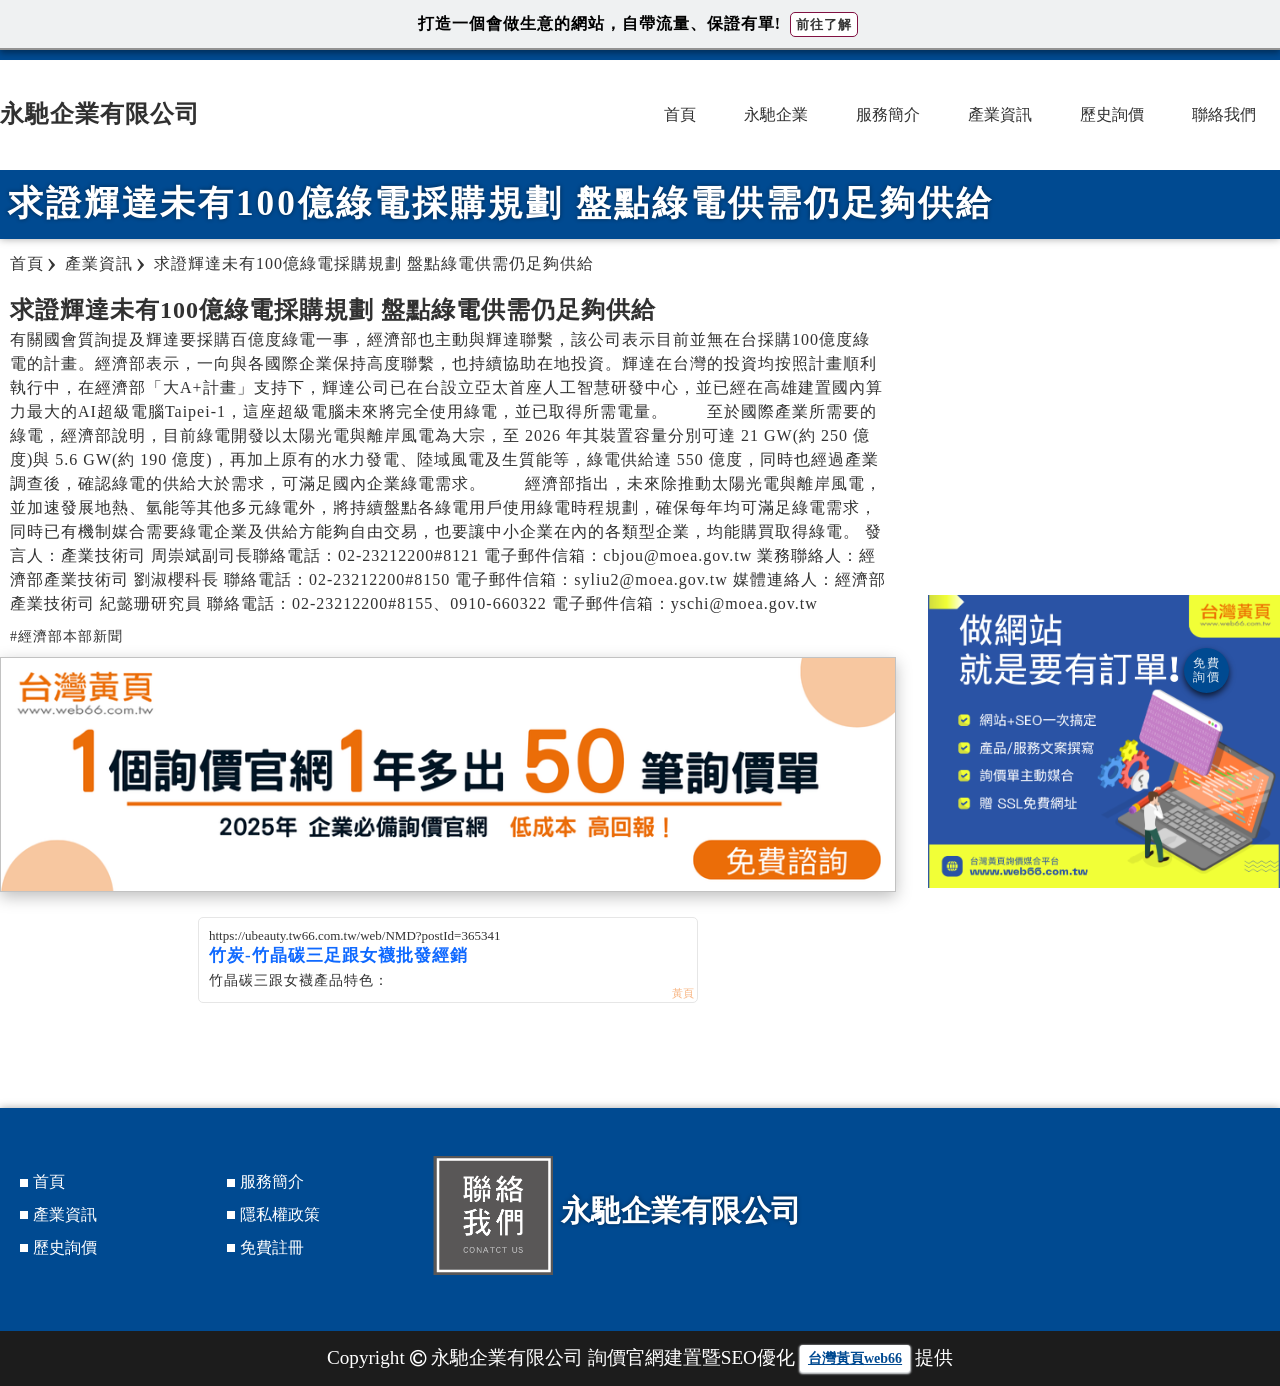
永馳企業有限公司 (100, 114)
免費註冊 (272, 1247)
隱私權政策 (280, 1214)
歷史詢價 (1112, 114)
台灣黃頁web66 (855, 1358)
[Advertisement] (1104, 435)
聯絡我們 (1224, 114)
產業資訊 (1000, 114)
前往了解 (824, 24)
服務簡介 (888, 114)
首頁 (680, 114)
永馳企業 (776, 114)
